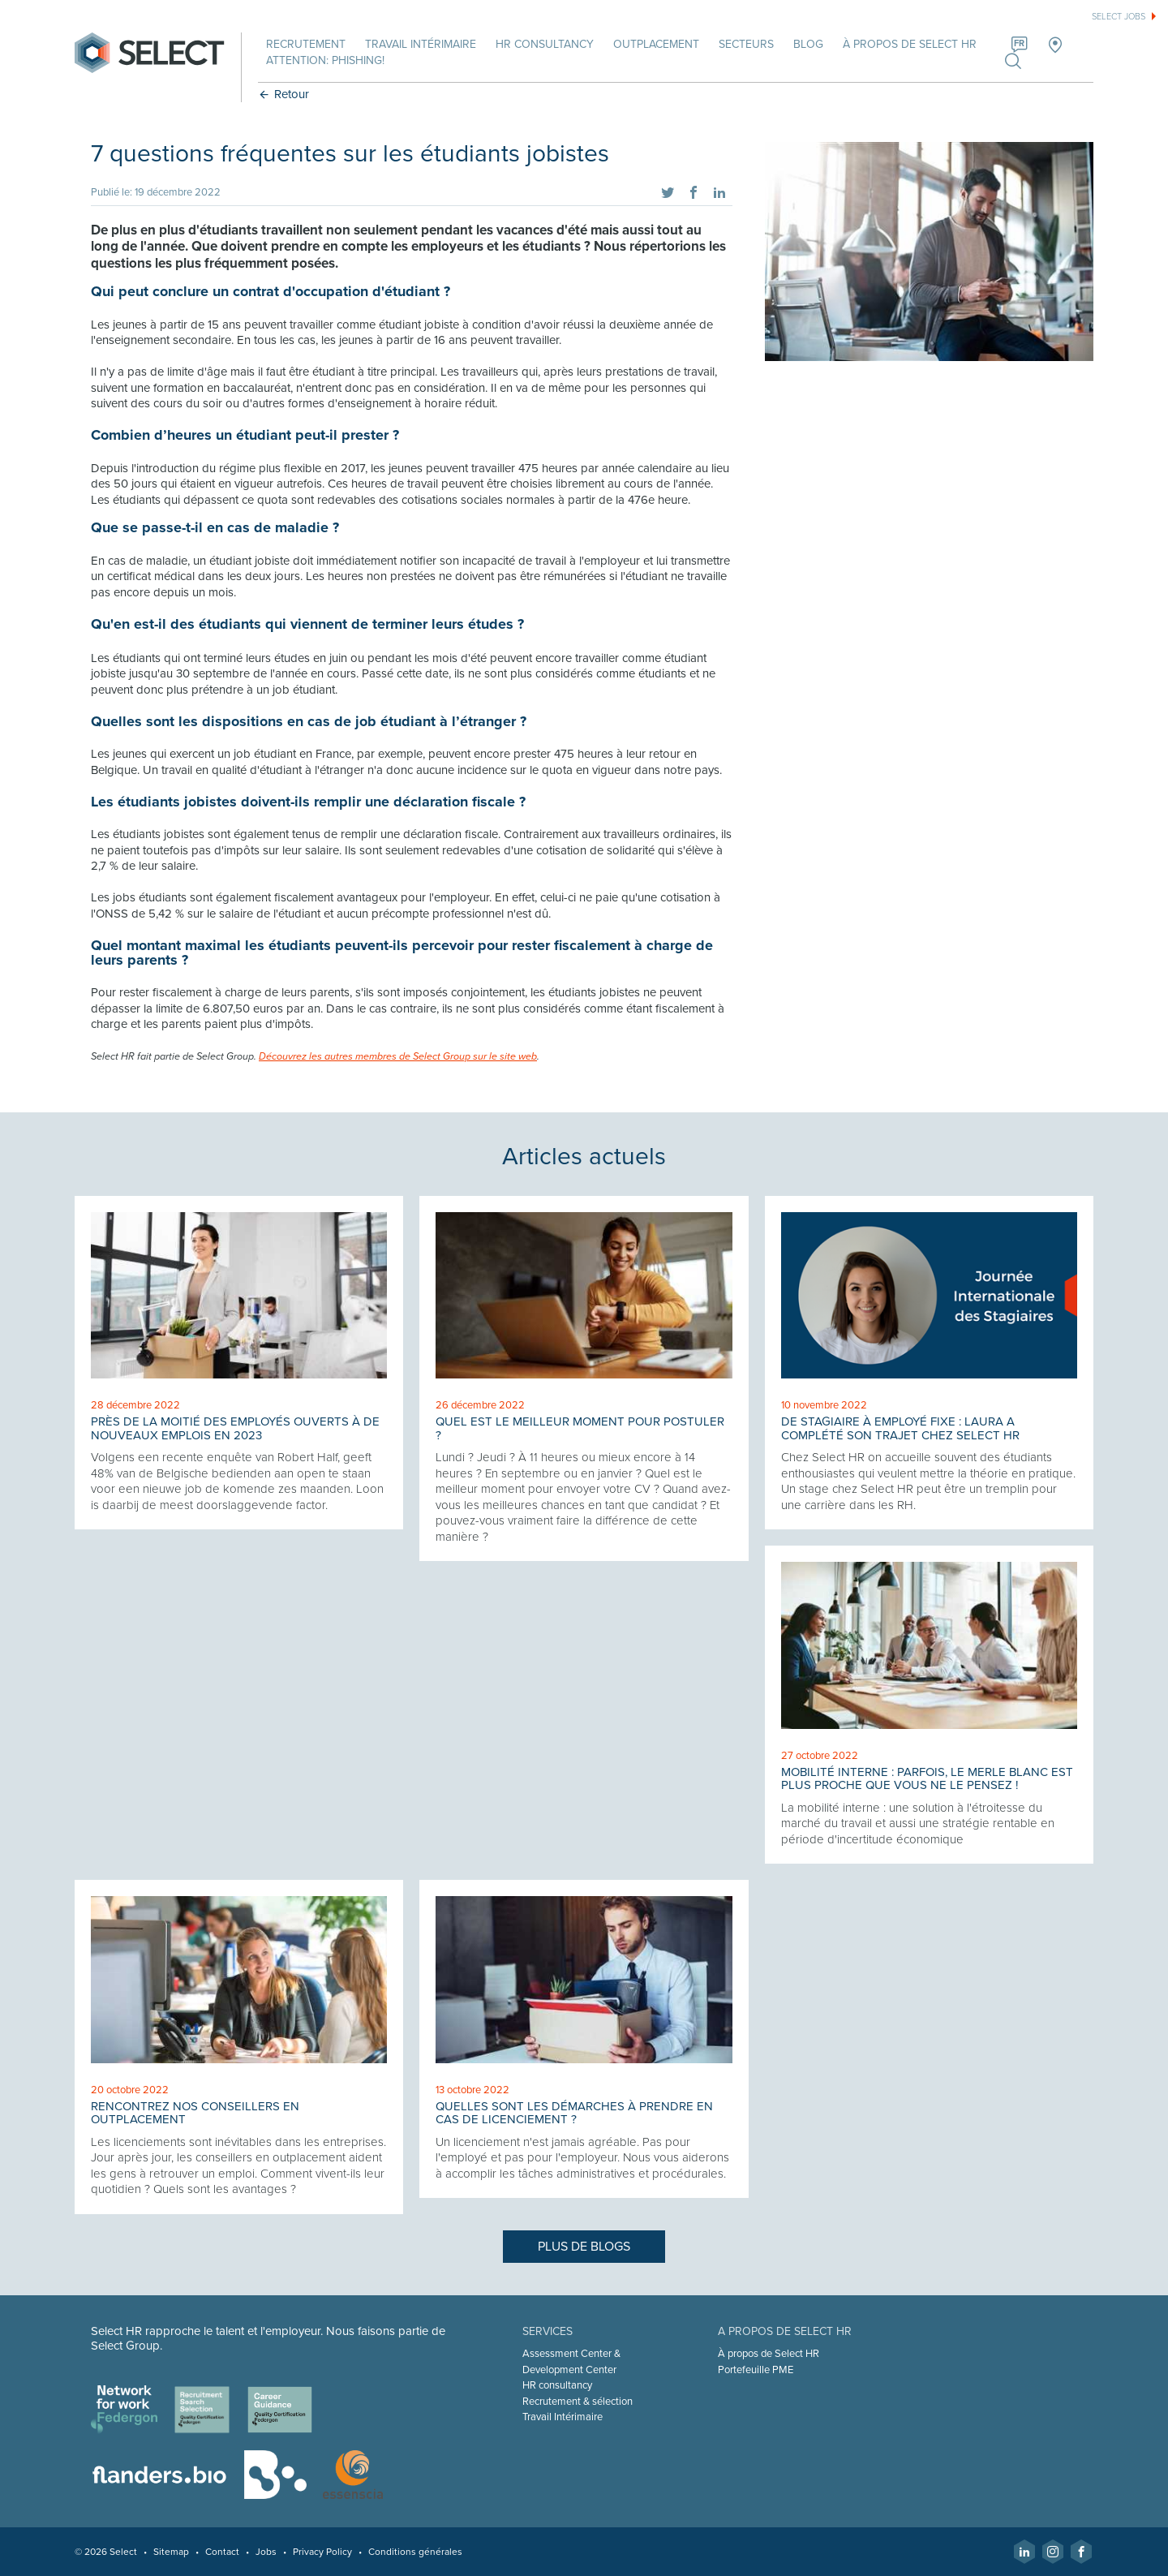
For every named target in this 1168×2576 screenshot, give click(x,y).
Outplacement (656, 44)
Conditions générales (415, 2551)
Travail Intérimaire (562, 2416)
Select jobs (1118, 16)
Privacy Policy (322, 2551)
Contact (222, 2551)
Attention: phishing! (325, 60)
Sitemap (171, 2551)
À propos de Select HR (910, 44)
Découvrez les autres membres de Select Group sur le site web (398, 1057)
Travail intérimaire (420, 44)
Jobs (266, 2551)
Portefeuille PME (755, 2369)
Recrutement (306, 44)
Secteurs (746, 44)
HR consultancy (557, 2385)
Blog (808, 44)
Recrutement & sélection (577, 2401)
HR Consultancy (545, 44)
